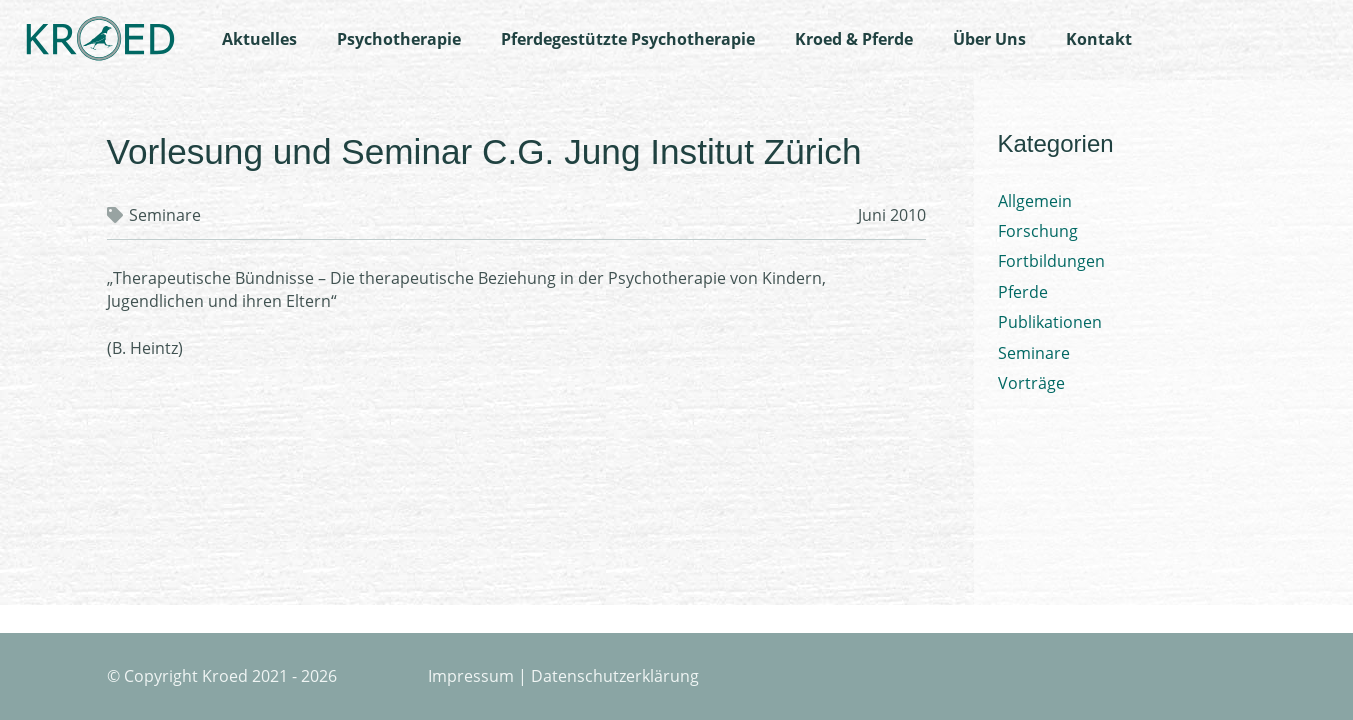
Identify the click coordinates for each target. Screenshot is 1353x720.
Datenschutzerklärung (615, 676)
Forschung (1038, 231)
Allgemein (1035, 201)
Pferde (1023, 292)
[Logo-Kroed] (100, 40)
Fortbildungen (1051, 261)
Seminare (165, 215)
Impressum (471, 676)
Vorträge (1031, 383)
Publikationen (1050, 322)
